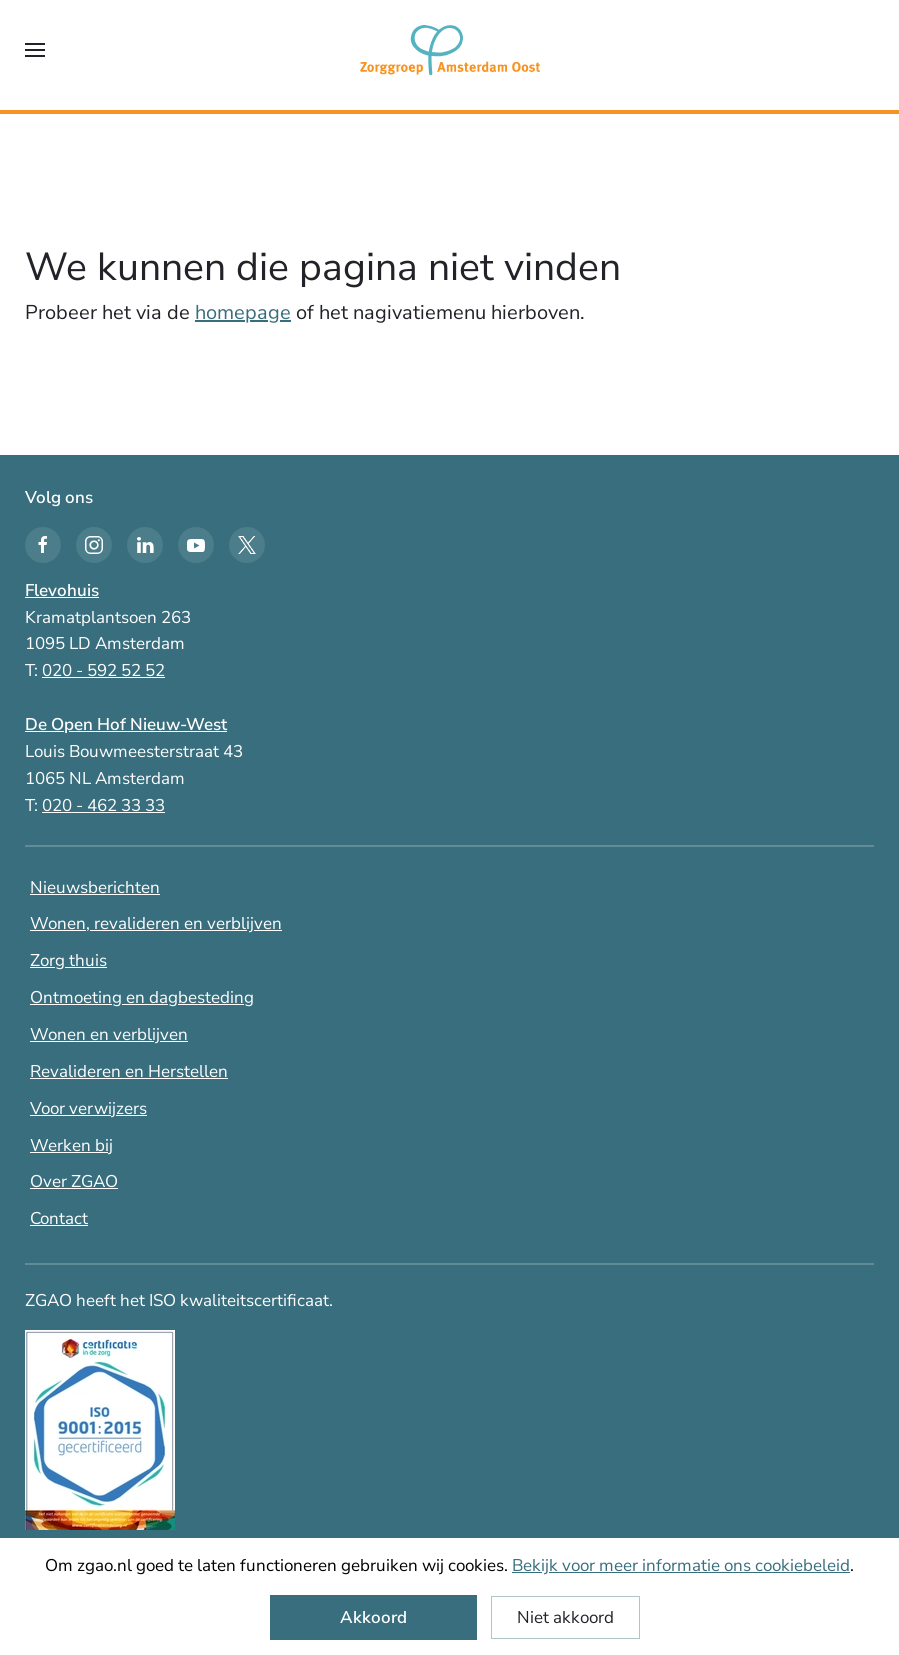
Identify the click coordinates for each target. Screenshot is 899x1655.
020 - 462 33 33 (103, 805)
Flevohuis (62, 590)
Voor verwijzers (88, 1108)
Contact (59, 1218)
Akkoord (373, 1617)
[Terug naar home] (450, 50)
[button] (35, 50)
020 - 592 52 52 (103, 670)
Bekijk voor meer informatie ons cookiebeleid (681, 1565)
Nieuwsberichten (95, 887)
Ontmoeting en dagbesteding (142, 997)
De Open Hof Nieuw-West (126, 724)
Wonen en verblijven (109, 1034)
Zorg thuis (68, 960)
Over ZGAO (74, 1181)
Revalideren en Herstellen (129, 1071)
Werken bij (71, 1145)
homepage (243, 312)
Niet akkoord (565, 1617)
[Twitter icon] (247, 545)
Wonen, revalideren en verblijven (156, 923)
